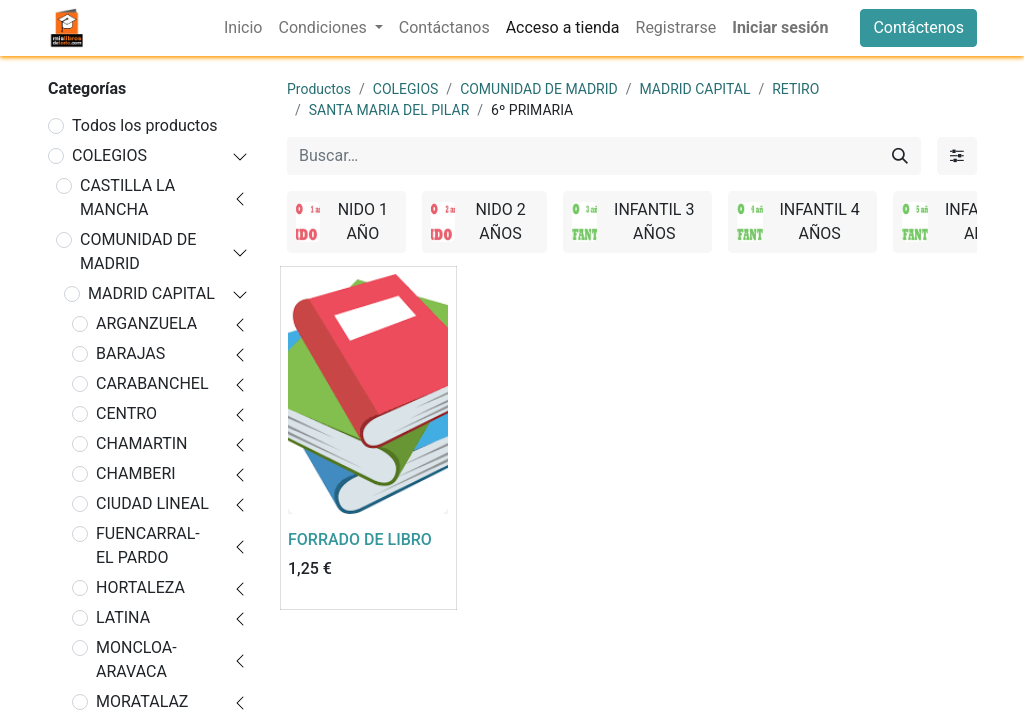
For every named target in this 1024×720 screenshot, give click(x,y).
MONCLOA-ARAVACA (136, 659)
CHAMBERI (136, 473)
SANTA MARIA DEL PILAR (389, 110)
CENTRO (126, 413)
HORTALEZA (140, 587)
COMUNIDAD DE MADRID (138, 251)
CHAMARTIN (142, 443)
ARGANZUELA (146, 323)
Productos (319, 89)
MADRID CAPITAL (151, 293)
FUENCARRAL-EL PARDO (148, 545)
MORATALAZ (142, 701)
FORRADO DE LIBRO (360, 539)
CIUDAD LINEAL (152, 503)
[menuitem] (243, 28)
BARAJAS (130, 353)
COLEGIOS (109, 155)
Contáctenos (918, 27)
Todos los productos (145, 125)
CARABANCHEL (152, 383)
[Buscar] (900, 156)
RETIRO (795, 89)
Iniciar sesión (780, 27)
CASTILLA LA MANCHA (127, 197)
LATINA (123, 617)
